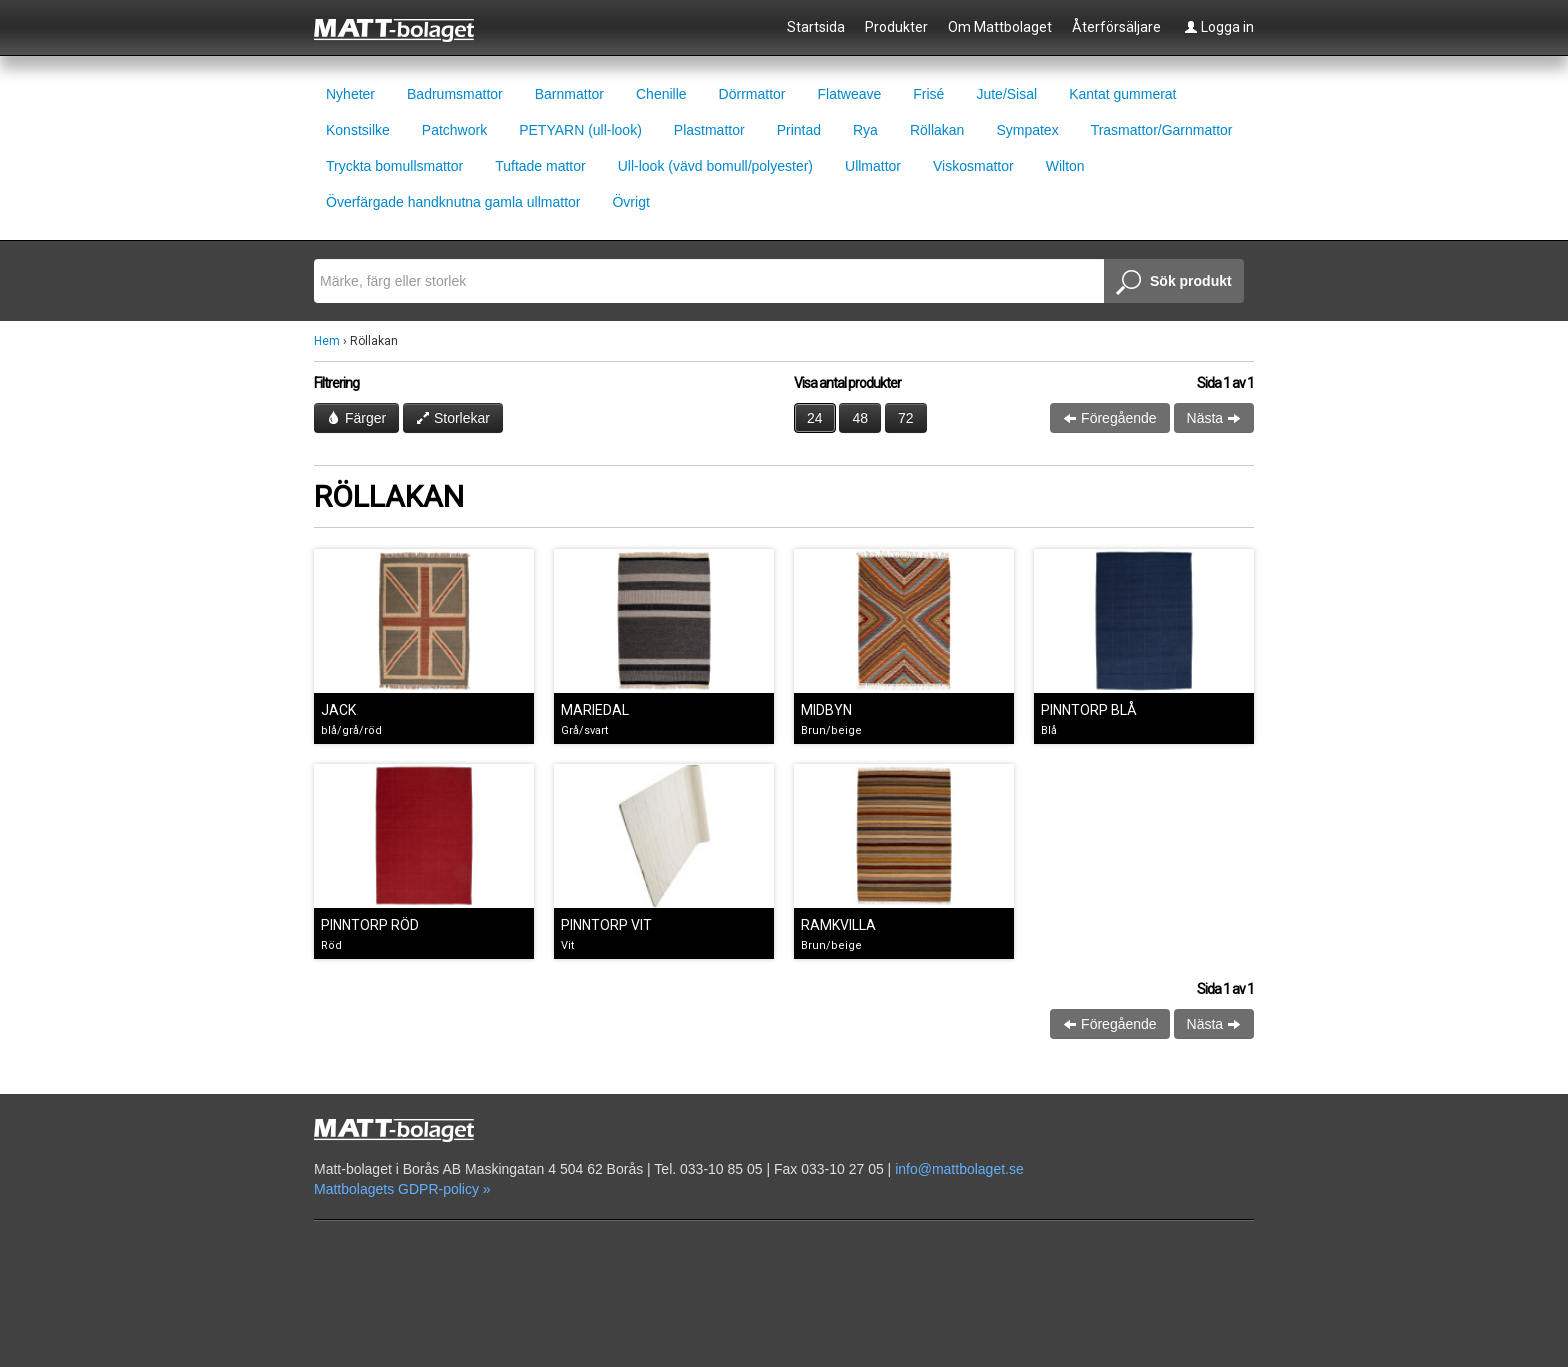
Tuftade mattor (540, 166)
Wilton (1065, 166)
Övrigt (630, 202)
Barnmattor (569, 94)
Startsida (816, 27)
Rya (865, 130)
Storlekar (453, 418)
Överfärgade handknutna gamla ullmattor (453, 202)
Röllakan (937, 130)
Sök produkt (1174, 283)
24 (815, 418)
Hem (327, 341)
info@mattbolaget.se (959, 1169)
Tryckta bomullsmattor (394, 166)
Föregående (1109, 418)
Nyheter (350, 94)
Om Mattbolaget (1000, 27)
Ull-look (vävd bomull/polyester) (715, 166)
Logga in (1219, 27)
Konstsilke (358, 130)
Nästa (1214, 418)
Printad (799, 130)
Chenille (661, 94)
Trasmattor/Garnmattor (1162, 130)
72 (906, 418)
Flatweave (849, 94)
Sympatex (1027, 130)
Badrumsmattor (455, 94)
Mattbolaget (405, 29)
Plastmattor (709, 130)
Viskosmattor (973, 166)
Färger (356, 418)
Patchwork (454, 130)
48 (860, 418)
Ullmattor (873, 166)
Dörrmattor (752, 94)
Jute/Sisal (1006, 94)
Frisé (928, 94)
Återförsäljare (1116, 27)
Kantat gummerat (1122, 94)
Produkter (896, 27)
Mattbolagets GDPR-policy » (402, 1189)
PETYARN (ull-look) (580, 130)
